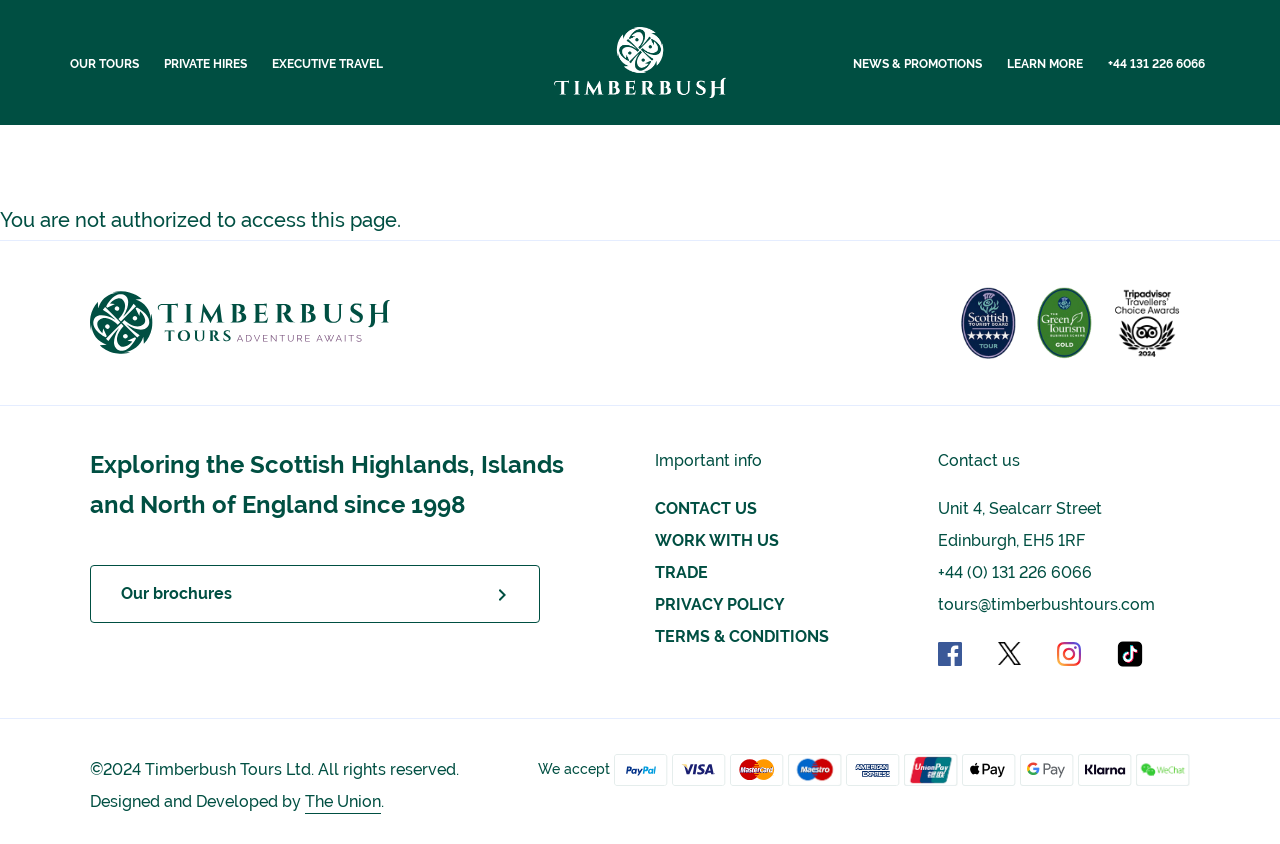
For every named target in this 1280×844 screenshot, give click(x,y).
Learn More (1045, 64)
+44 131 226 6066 (1156, 64)
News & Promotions (917, 64)
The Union (343, 801)
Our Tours (104, 64)
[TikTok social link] (1130, 653)
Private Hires (205, 64)
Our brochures (176, 593)
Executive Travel (327, 64)
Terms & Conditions (742, 636)
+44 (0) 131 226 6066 (1015, 572)
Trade (681, 572)
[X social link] (1025, 653)
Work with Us (717, 540)
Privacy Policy (720, 604)
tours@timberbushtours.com (1046, 604)
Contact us (706, 508)
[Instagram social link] (1085, 653)
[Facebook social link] (966, 653)
